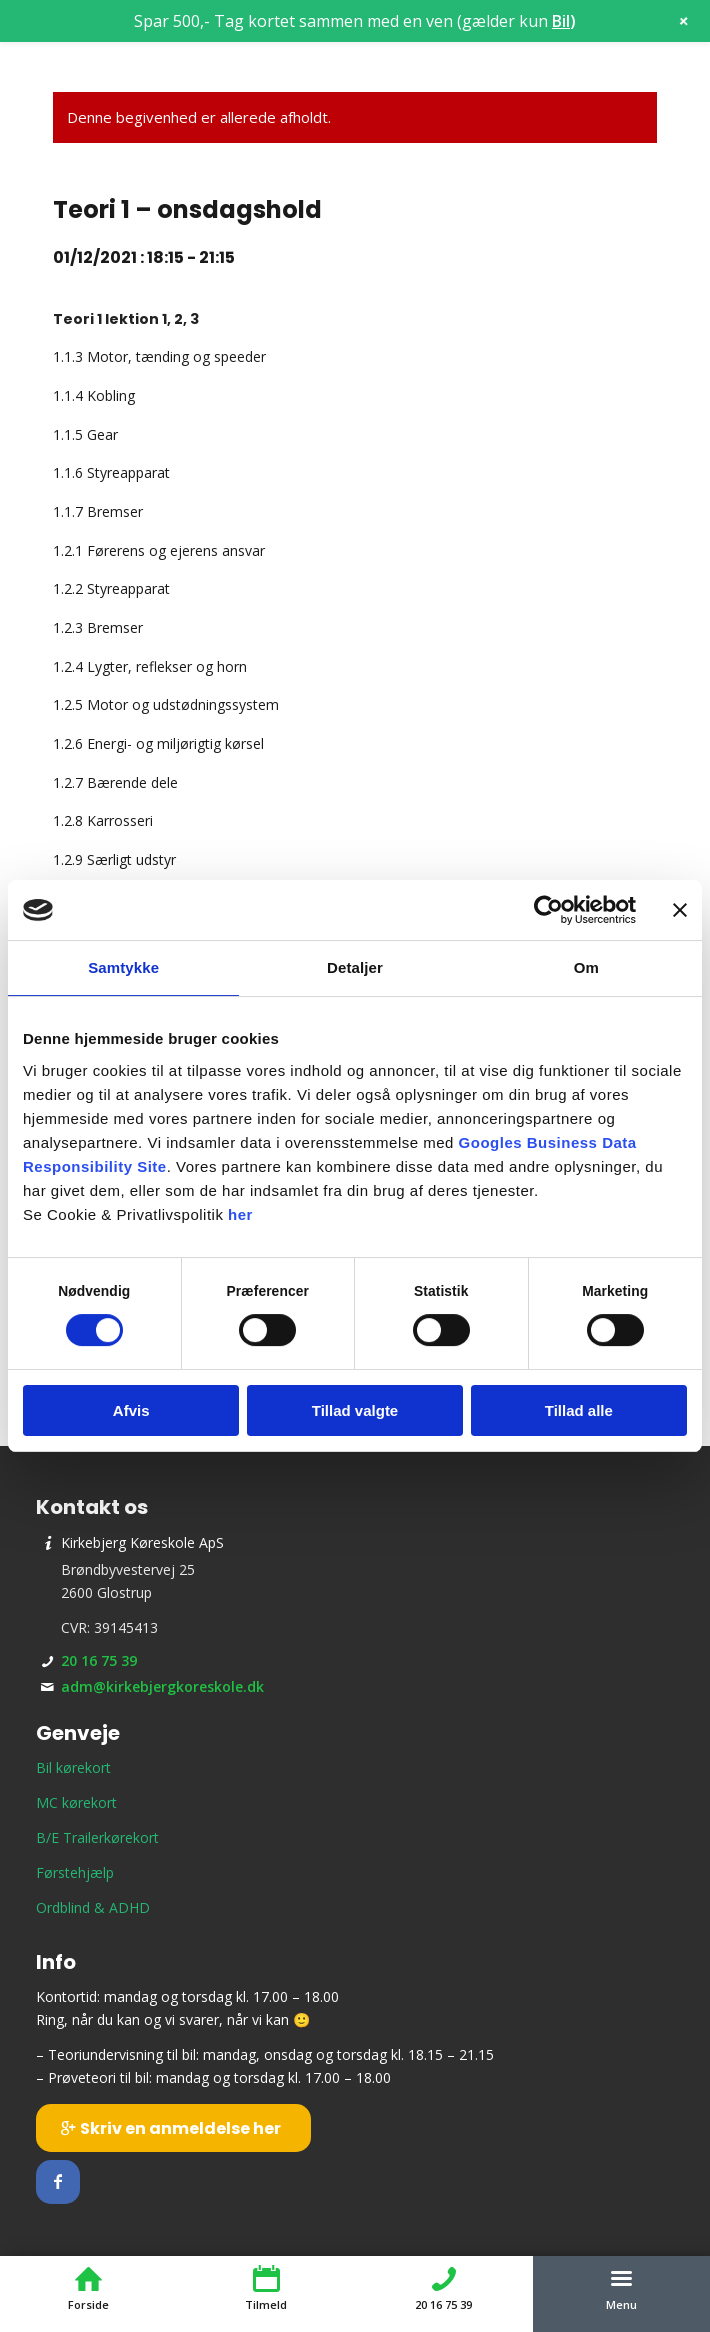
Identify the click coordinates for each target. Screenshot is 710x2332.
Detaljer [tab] (355, 967)
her (240, 1214)
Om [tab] (586, 967)
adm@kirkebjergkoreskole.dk (162, 1686)
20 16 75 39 (99, 1660)
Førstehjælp (75, 1872)
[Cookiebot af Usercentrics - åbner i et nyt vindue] (548, 910)
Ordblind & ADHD (93, 1907)
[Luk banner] (680, 910)
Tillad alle (579, 1410)
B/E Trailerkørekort (97, 1837)
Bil (561, 21)
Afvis (131, 1410)
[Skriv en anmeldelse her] (173, 2128)
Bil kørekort (73, 1767)
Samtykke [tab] (123, 967)
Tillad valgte (355, 1410)
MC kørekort (76, 1802)
